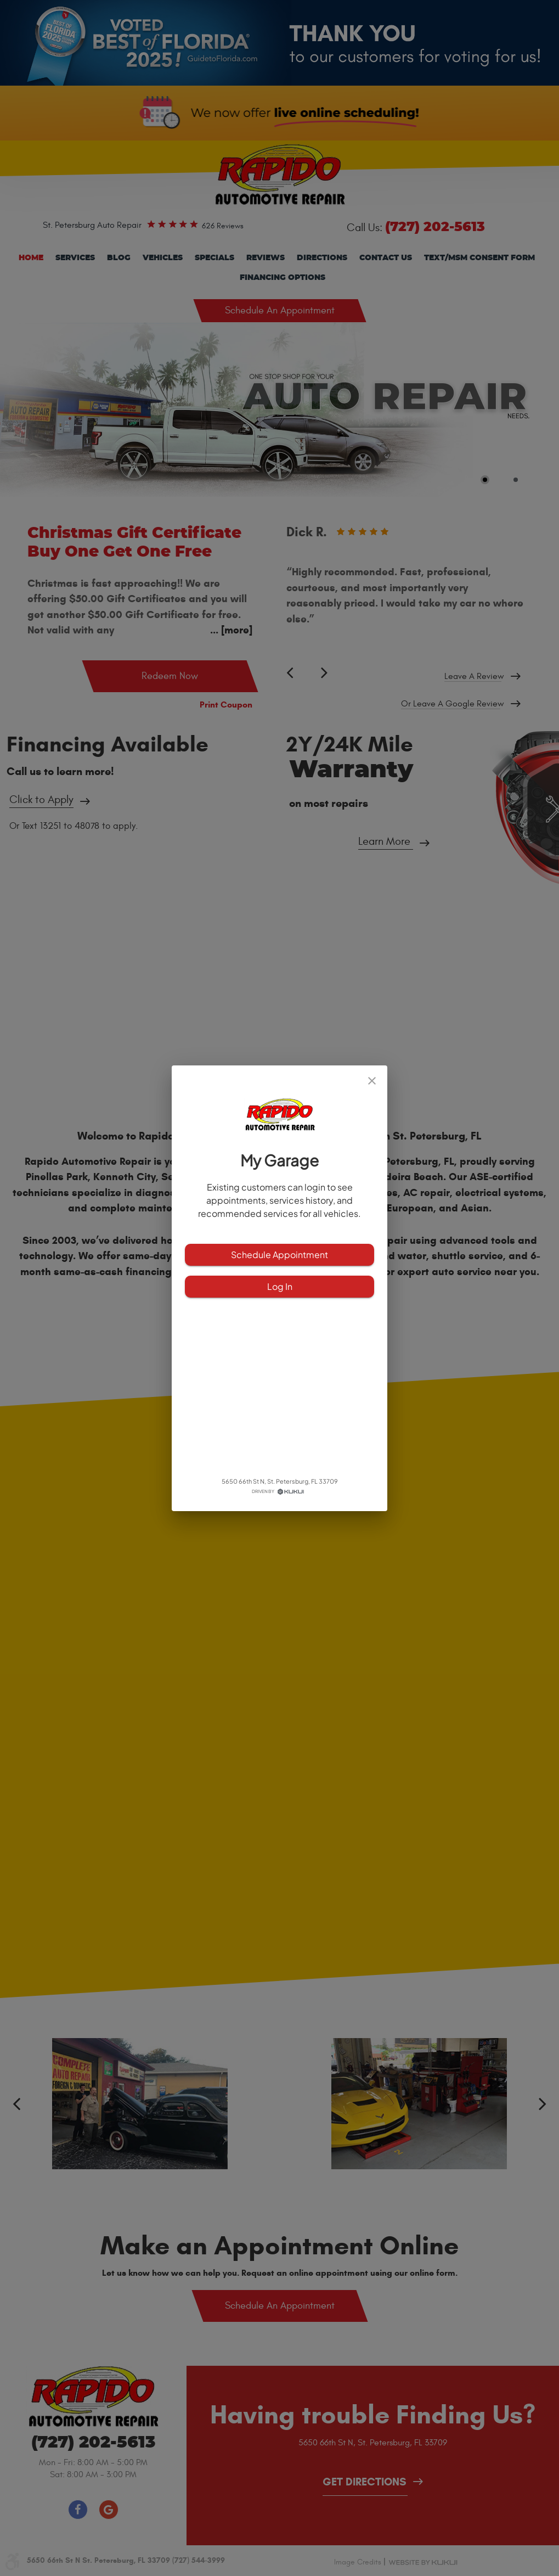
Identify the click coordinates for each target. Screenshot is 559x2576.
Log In (279, 1287)
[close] (372, 1081)
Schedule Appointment (279, 1255)
